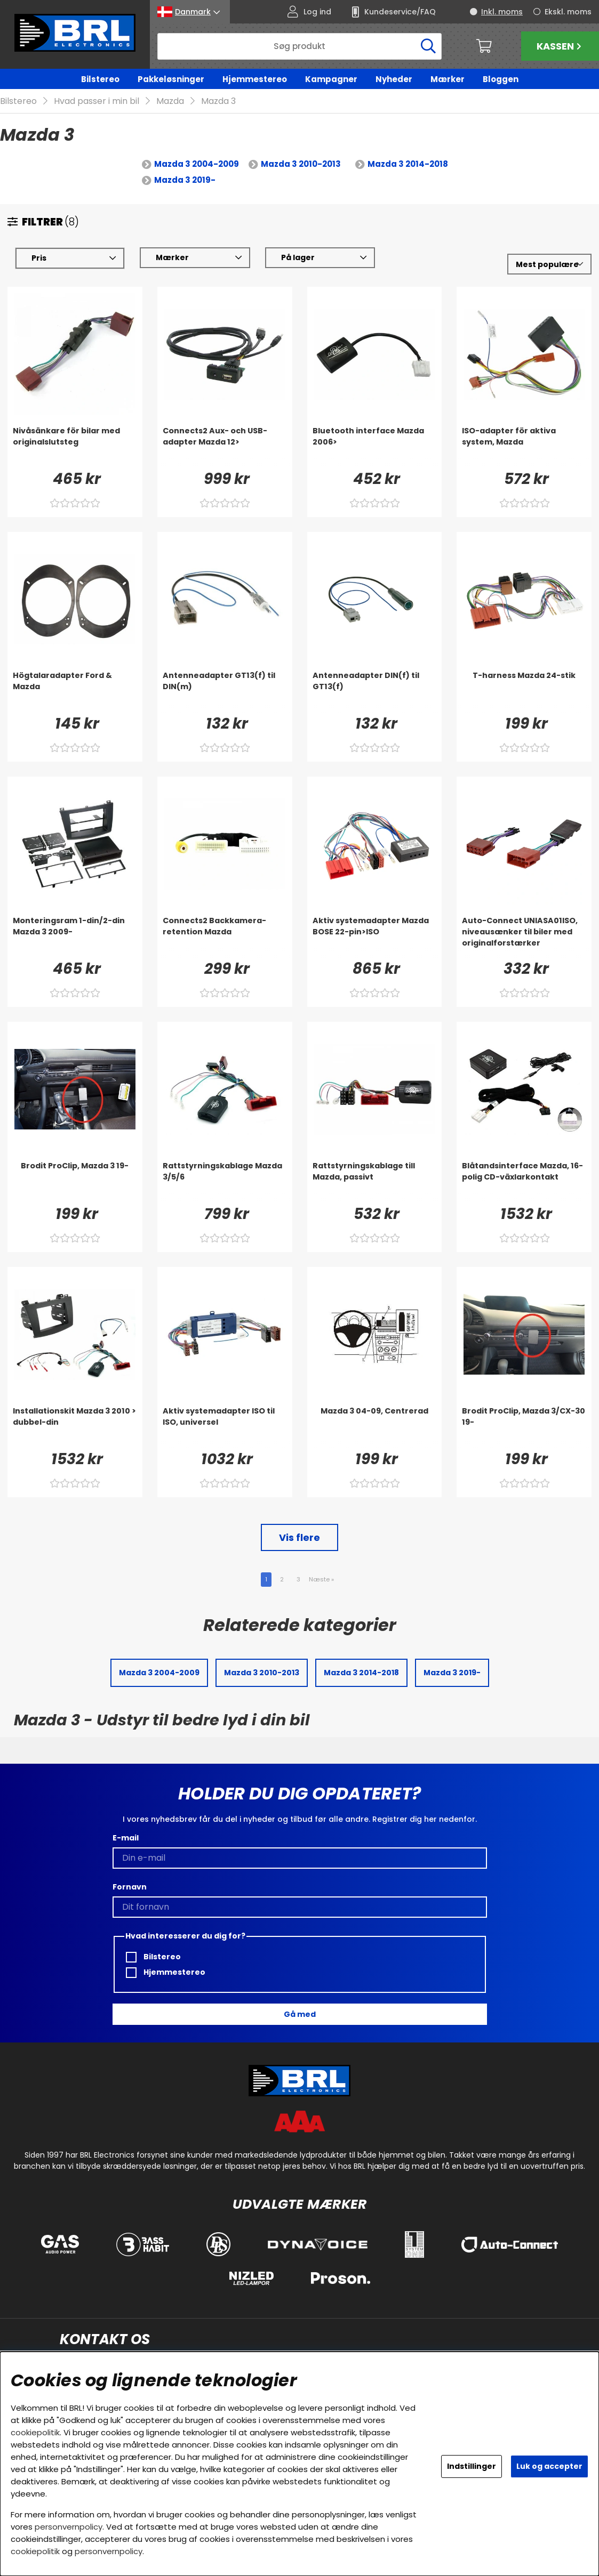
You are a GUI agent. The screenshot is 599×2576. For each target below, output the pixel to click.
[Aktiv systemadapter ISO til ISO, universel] (224, 1427)
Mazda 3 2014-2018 (408, 164)
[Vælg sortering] (549, 264)
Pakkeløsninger (171, 79)
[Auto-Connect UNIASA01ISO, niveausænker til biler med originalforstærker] (524, 937)
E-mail (126, 1838)
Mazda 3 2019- (184, 180)
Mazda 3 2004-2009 (196, 164)
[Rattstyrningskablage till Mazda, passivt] (374, 1182)
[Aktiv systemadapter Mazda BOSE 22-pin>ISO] (374, 937)
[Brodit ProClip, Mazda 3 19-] (74, 1182)
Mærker (447, 79)
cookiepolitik (35, 2432)
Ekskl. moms (568, 11)
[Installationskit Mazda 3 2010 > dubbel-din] (74, 1427)
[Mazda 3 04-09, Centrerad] (374, 1427)
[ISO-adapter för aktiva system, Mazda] (524, 447)
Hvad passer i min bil (96, 101)
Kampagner (331, 79)
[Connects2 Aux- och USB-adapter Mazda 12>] (224, 447)
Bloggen (500, 79)
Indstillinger (471, 2466)
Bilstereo (100, 79)
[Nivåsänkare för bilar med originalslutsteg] (74, 447)
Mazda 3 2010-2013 (301, 164)
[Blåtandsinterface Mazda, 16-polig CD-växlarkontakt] (524, 1182)
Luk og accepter (549, 2466)
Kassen (560, 46)
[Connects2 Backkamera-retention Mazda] (224, 937)
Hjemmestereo (254, 79)
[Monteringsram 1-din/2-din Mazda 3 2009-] (74, 937)
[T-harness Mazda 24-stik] (524, 692)
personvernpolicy (68, 2526)
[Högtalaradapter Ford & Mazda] (74, 692)
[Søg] (299, 46)
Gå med (300, 2014)
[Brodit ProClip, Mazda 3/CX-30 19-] (524, 1427)
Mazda (170, 101)
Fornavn (130, 1887)
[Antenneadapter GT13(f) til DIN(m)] (224, 692)
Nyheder (394, 79)
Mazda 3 (218, 101)
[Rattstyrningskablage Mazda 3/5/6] (224, 1182)
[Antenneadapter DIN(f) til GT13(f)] (374, 692)
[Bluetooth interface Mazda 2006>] (374, 447)
